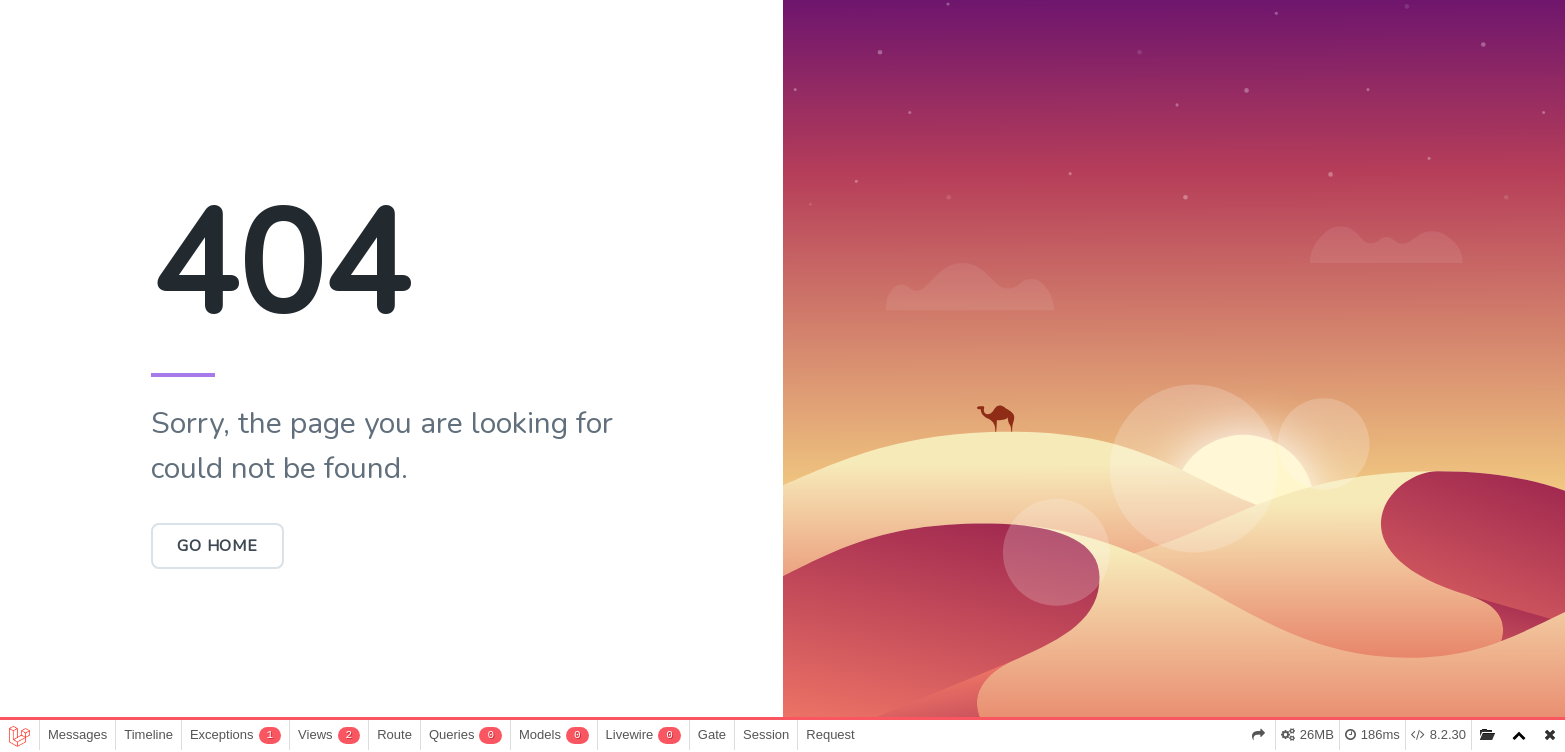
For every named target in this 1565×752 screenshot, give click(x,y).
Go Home (217, 546)
